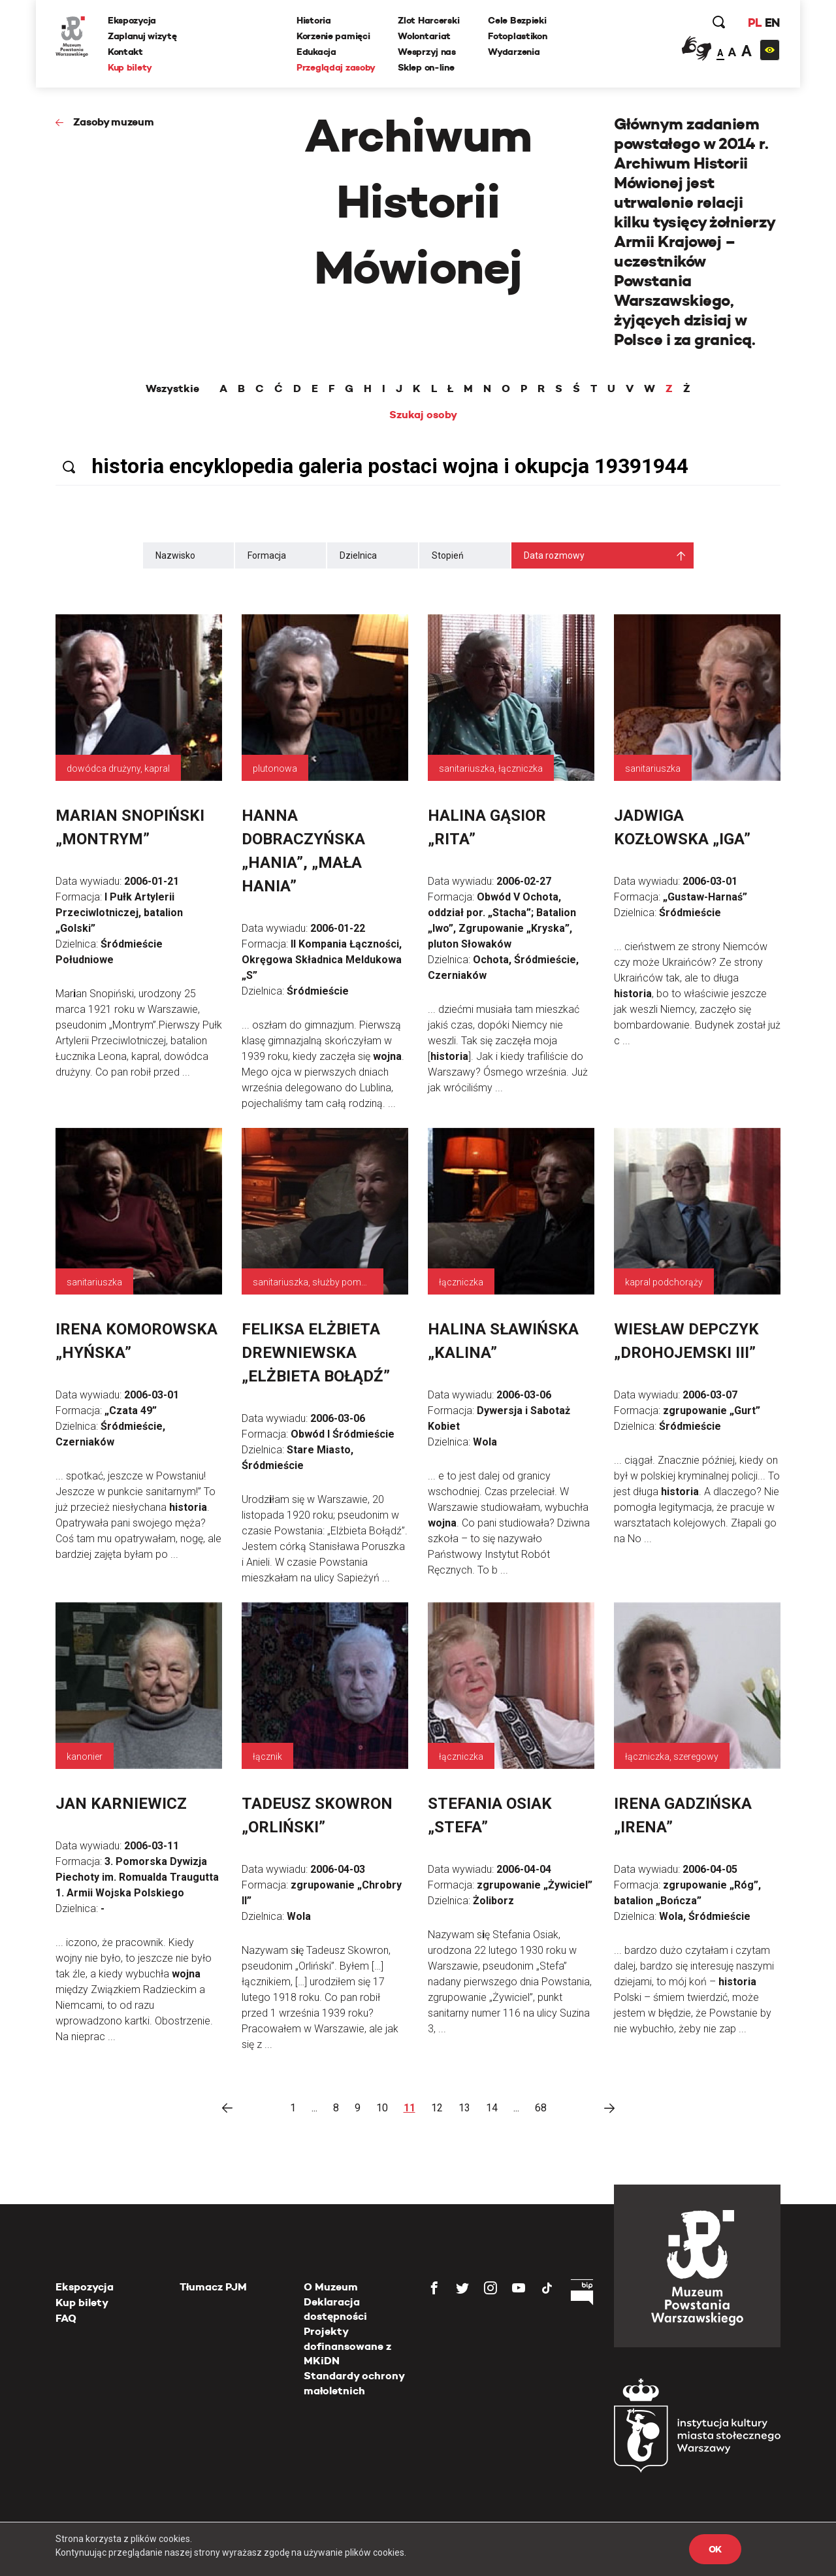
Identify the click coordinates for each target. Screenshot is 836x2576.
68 (541, 2108)
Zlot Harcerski (428, 20)
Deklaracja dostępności (335, 2309)
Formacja (267, 555)
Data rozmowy (554, 555)
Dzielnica (358, 555)
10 (382, 2108)
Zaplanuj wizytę (142, 36)
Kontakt (125, 52)
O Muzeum (331, 2287)
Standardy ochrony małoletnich (354, 2383)
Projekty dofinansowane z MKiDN (347, 2346)
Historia (314, 20)
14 (492, 2108)
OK (715, 2549)
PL (754, 22)
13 (464, 2108)
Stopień (448, 555)
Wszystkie (172, 389)
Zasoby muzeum (113, 122)
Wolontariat (424, 36)
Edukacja (316, 52)
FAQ (66, 2318)
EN (772, 22)
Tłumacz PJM (213, 2287)
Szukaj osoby (423, 415)
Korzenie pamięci (333, 36)
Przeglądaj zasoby (336, 67)
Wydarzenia (513, 52)
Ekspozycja (132, 20)
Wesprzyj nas (427, 52)
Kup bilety (130, 67)
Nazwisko (175, 555)
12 (437, 2108)
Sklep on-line (426, 67)
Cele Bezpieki (517, 20)
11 (409, 2108)
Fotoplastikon (517, 36)
